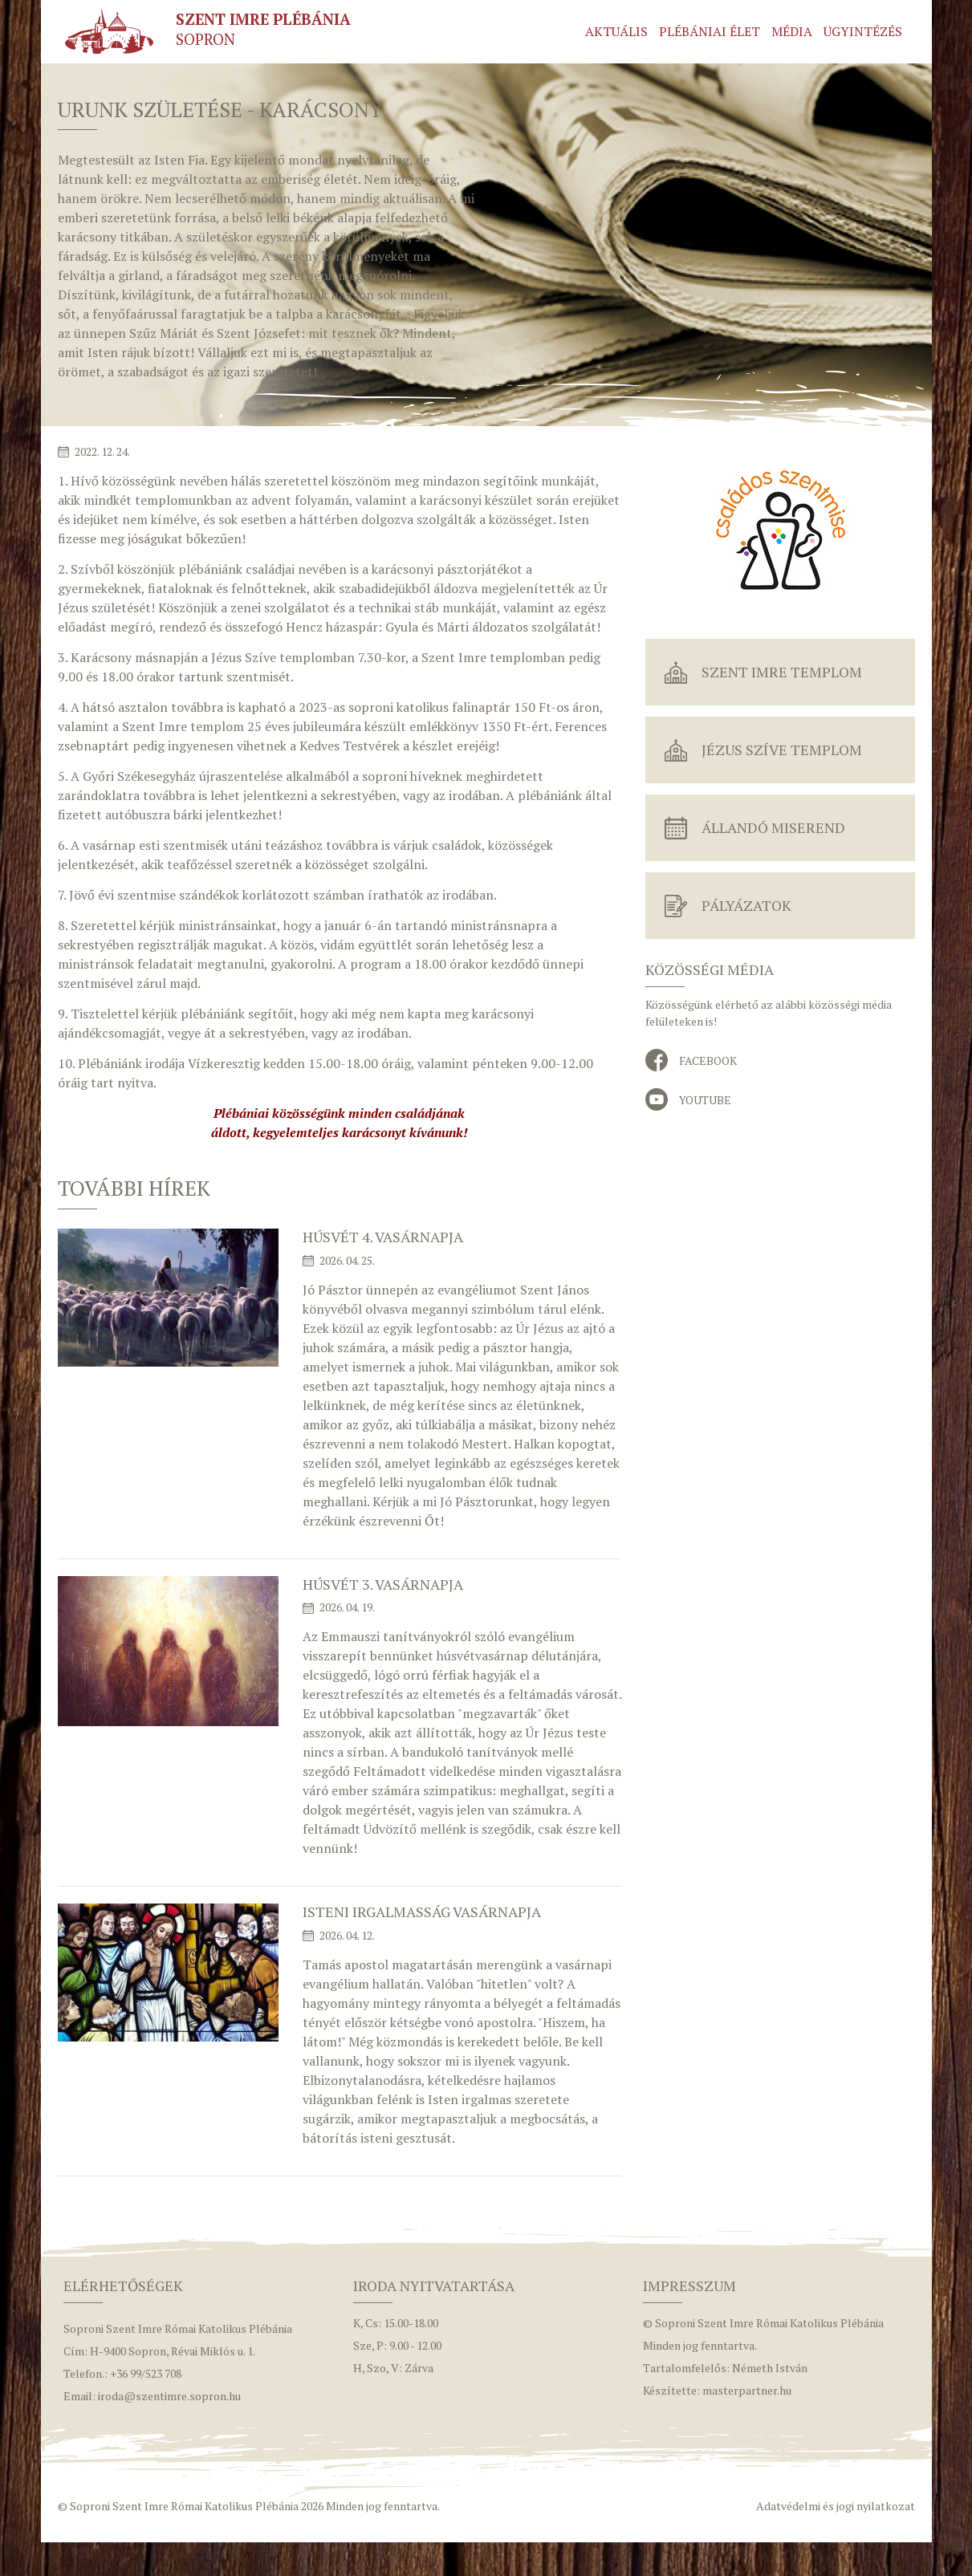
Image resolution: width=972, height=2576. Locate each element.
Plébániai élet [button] (709, 31)
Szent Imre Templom (782, 671)
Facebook (708, 1060)
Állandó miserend (773, 827)
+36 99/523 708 (145, 2373)
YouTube (705, 1099)
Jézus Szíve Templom (782, 749)
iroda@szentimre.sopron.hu (169, 2395)
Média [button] (791, 31)
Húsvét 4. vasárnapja (383, 1236)
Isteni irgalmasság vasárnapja (422, 1911)
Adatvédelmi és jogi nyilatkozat (835, 2505)
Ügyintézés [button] (863, 31)
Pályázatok (746, 905)
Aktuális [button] (616, 31)
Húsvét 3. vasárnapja (383, 1584)
